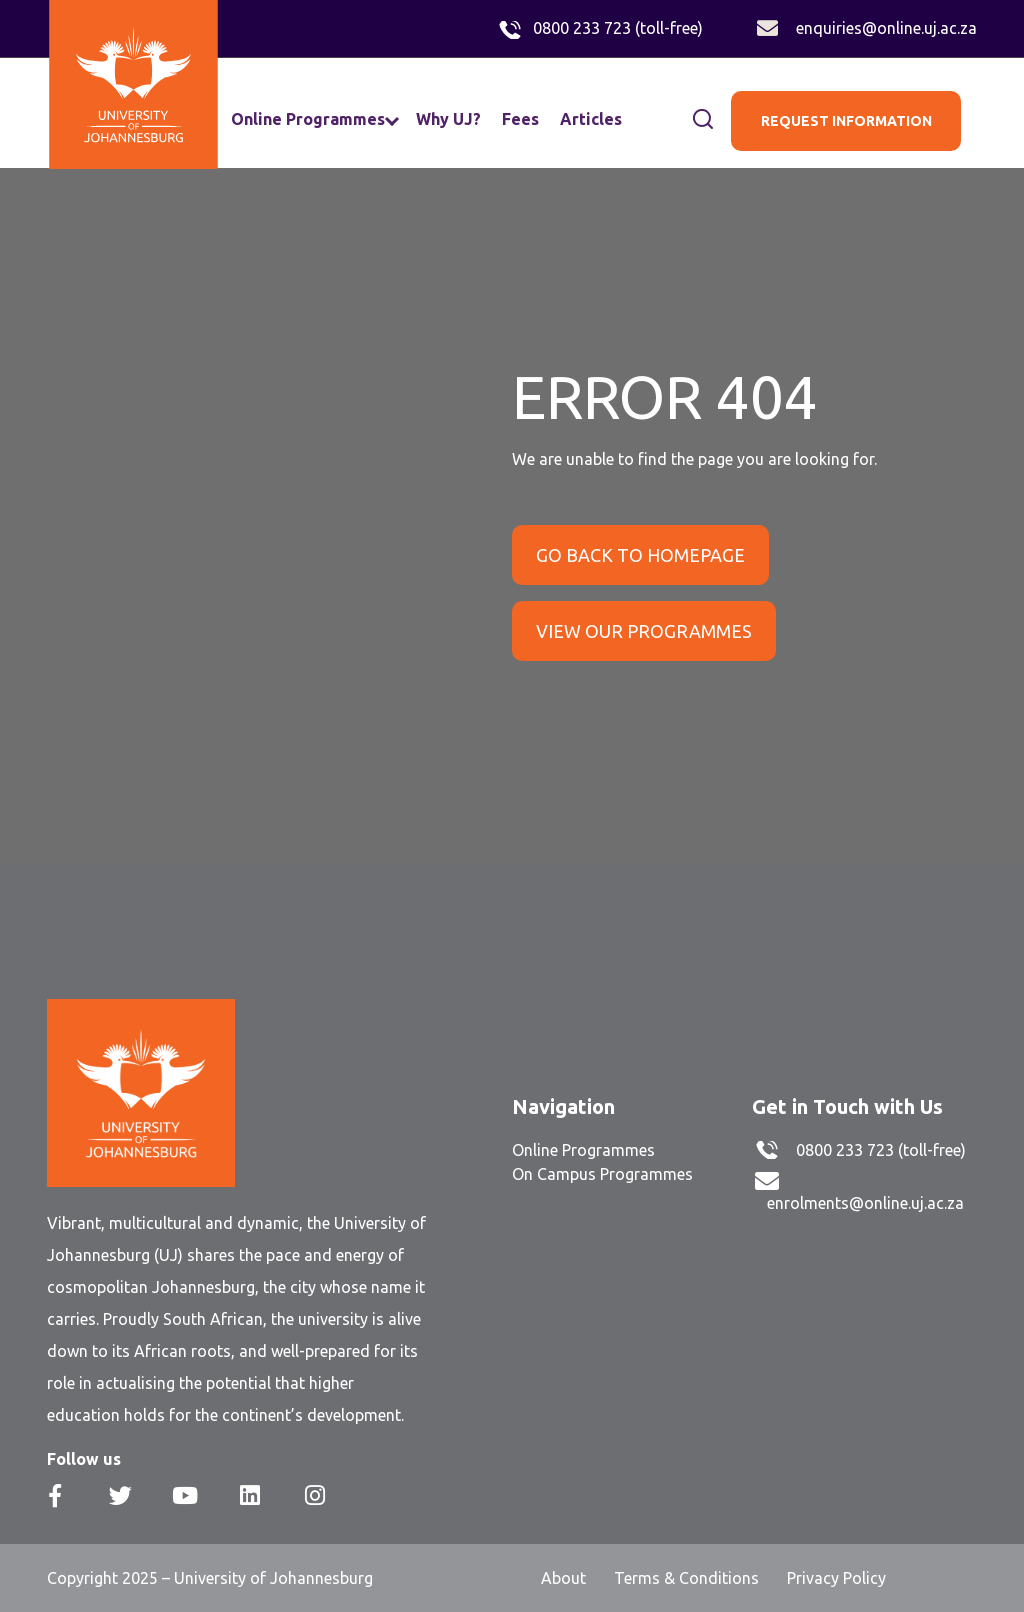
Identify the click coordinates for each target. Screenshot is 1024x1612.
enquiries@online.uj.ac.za (886, 28)
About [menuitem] (563, 1578)
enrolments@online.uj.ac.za (865, 1203)
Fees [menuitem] (520, 119)
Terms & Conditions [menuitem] (686, 1578)
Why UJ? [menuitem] (448, 119)
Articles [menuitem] (591, 119)
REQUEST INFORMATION (846, 121)
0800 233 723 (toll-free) (618, 28)
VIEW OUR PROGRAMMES (644, 631)
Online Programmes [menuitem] (308, 119)
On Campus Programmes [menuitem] (602, 1174)
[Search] (681, 119)
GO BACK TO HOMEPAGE (640, 555)
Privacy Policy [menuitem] (836, 1578)
